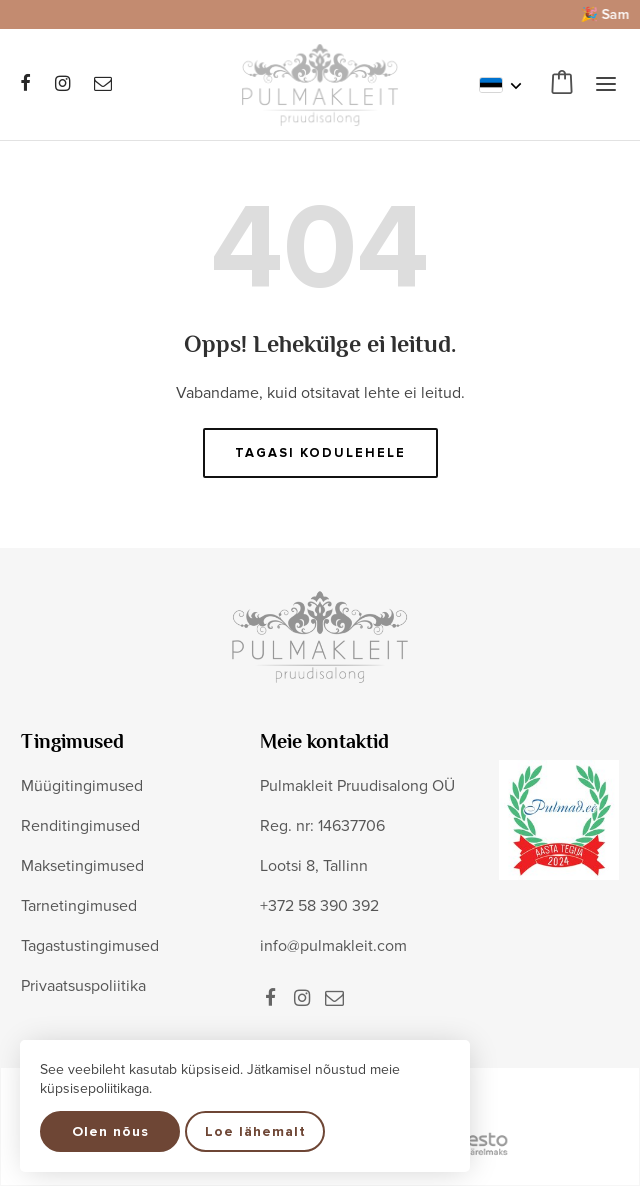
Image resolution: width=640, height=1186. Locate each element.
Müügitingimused (82, 786)
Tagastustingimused (90, 946)
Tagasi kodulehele (320, 453)
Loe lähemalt (255, 1131)
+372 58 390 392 (319, 906)
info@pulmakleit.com (333, 946)
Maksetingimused (82, 866)
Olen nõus (110, 1131)
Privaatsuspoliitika (83, 986)
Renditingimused (80, 826)
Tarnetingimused (79, 906)
